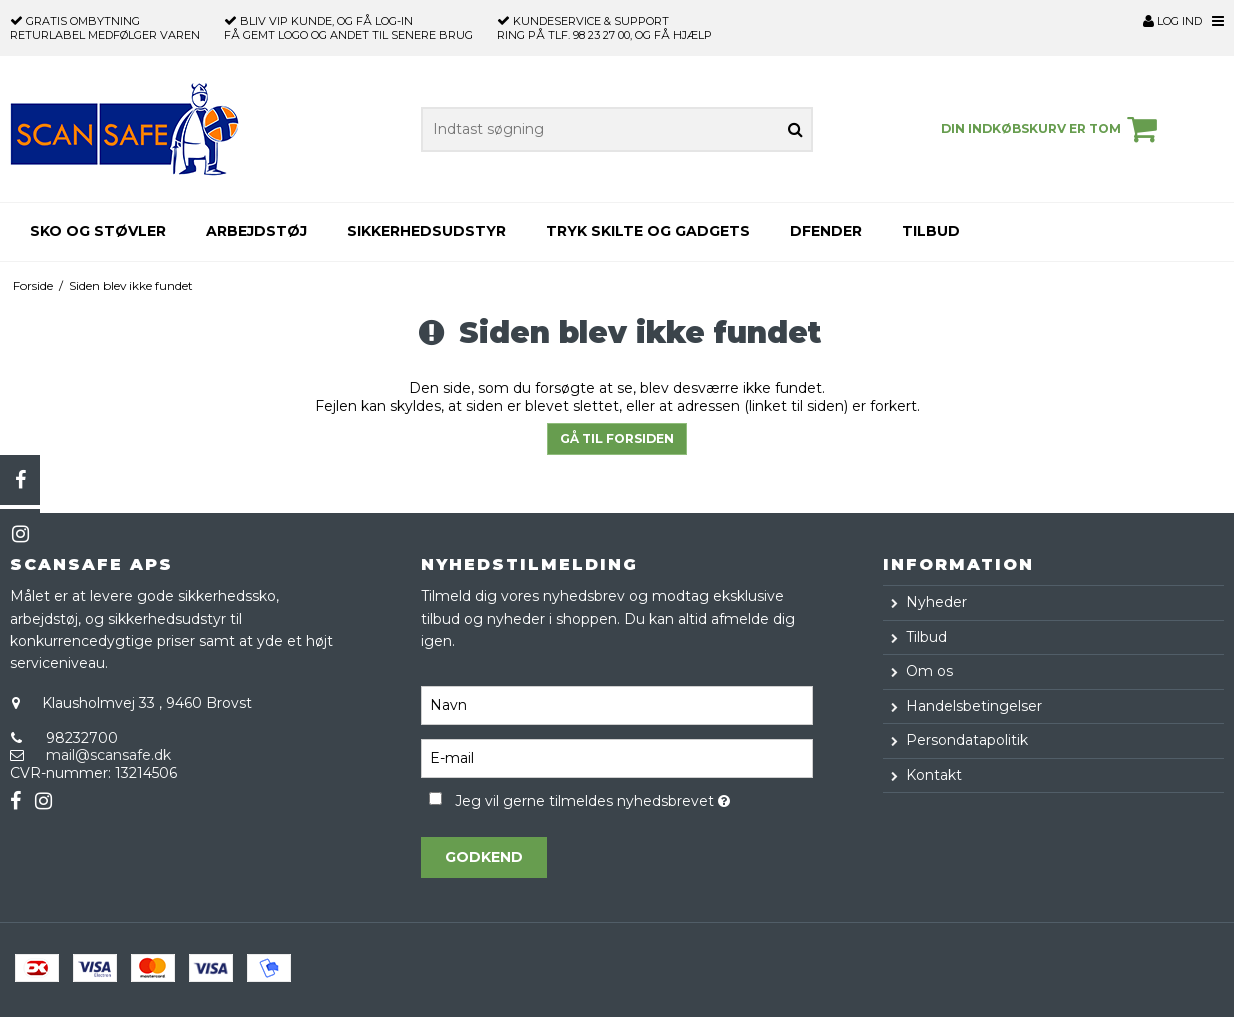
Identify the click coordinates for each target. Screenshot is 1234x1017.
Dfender (826, 231)
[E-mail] (616, 758)
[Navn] (616, 705)
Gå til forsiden (617, 438)
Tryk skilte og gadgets (648, 231)
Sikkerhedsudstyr (426, 231)
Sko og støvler (98, 231)
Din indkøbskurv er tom (1052, 129)
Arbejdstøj (256, 231)
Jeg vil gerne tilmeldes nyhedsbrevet (633, 797)
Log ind (1172, 21)
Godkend (484, 857)
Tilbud (931, 231)
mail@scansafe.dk (108, 755)
